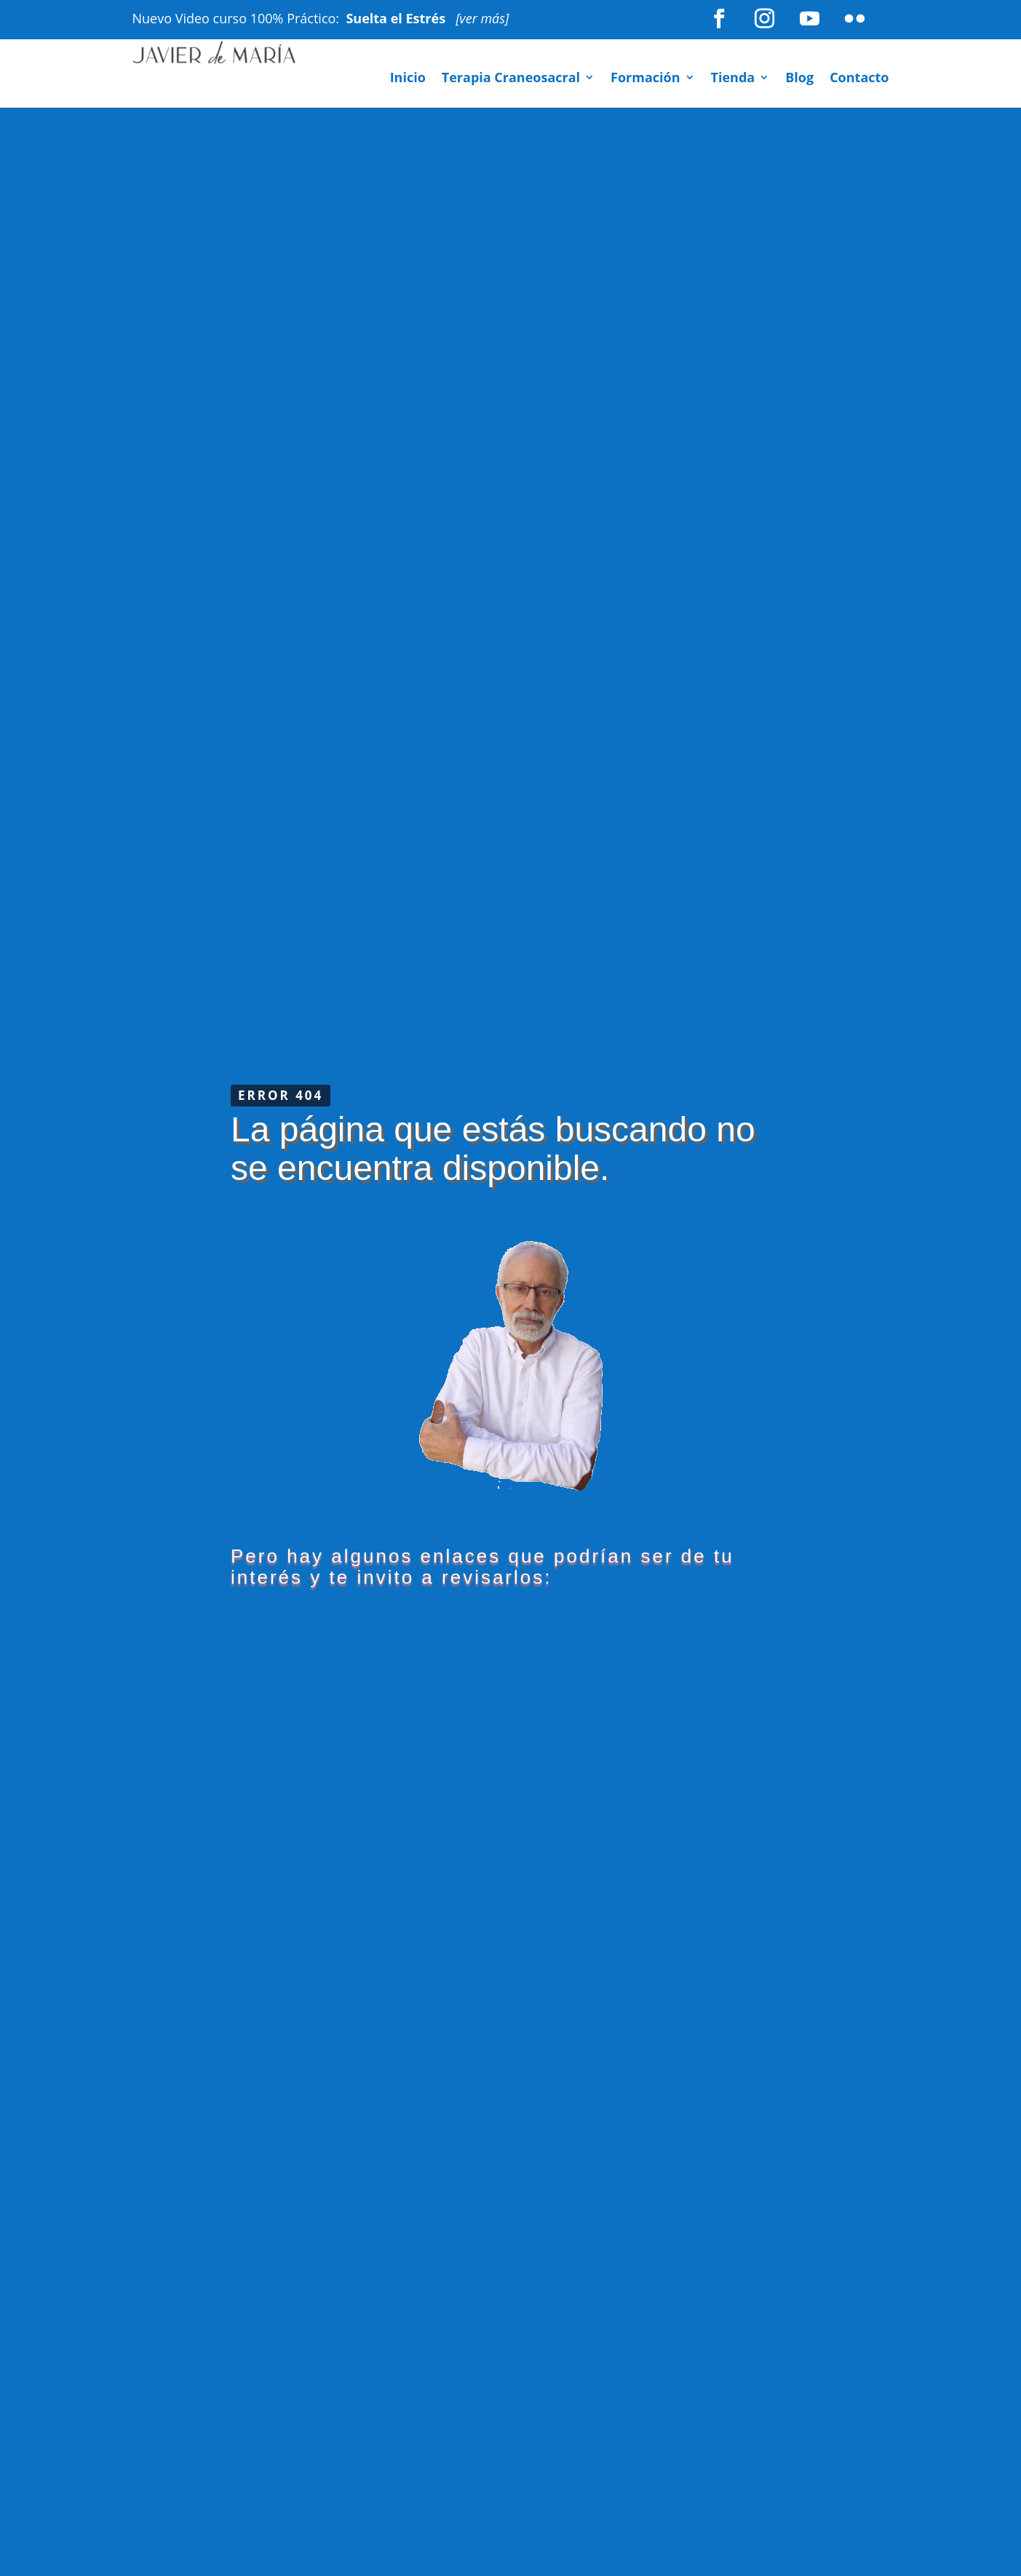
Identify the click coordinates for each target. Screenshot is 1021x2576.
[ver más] (482, 18)
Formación (645, 79)
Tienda (733, 79)
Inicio (408, 79)
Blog (799, 79)
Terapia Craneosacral (511, 79)
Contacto (859, 79)
